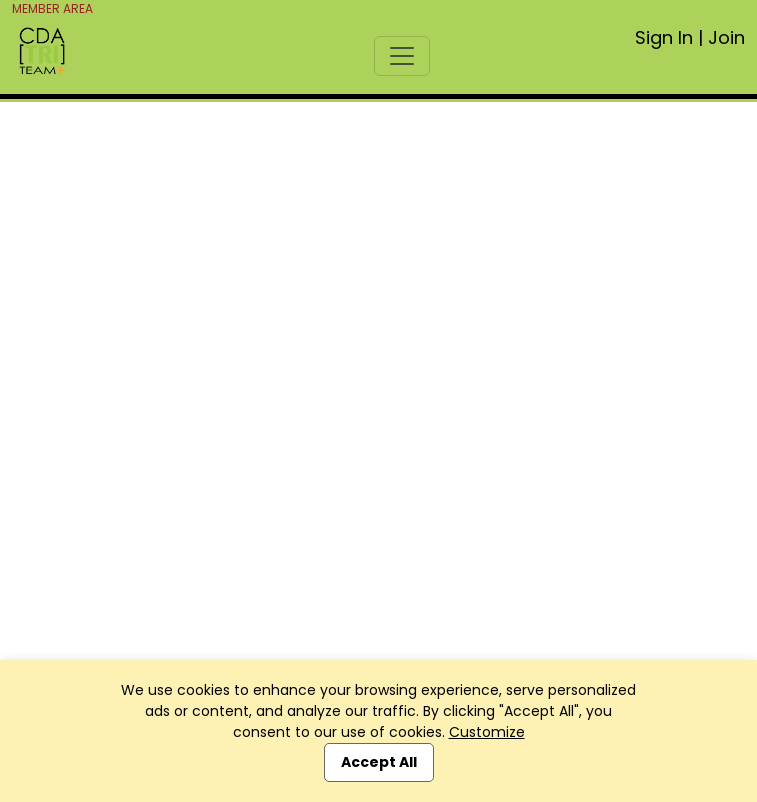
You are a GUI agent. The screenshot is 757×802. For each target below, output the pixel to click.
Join (726, 37)
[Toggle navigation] (402, 56)
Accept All (379, 762)
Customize (487, 732)
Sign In (664, 37)
